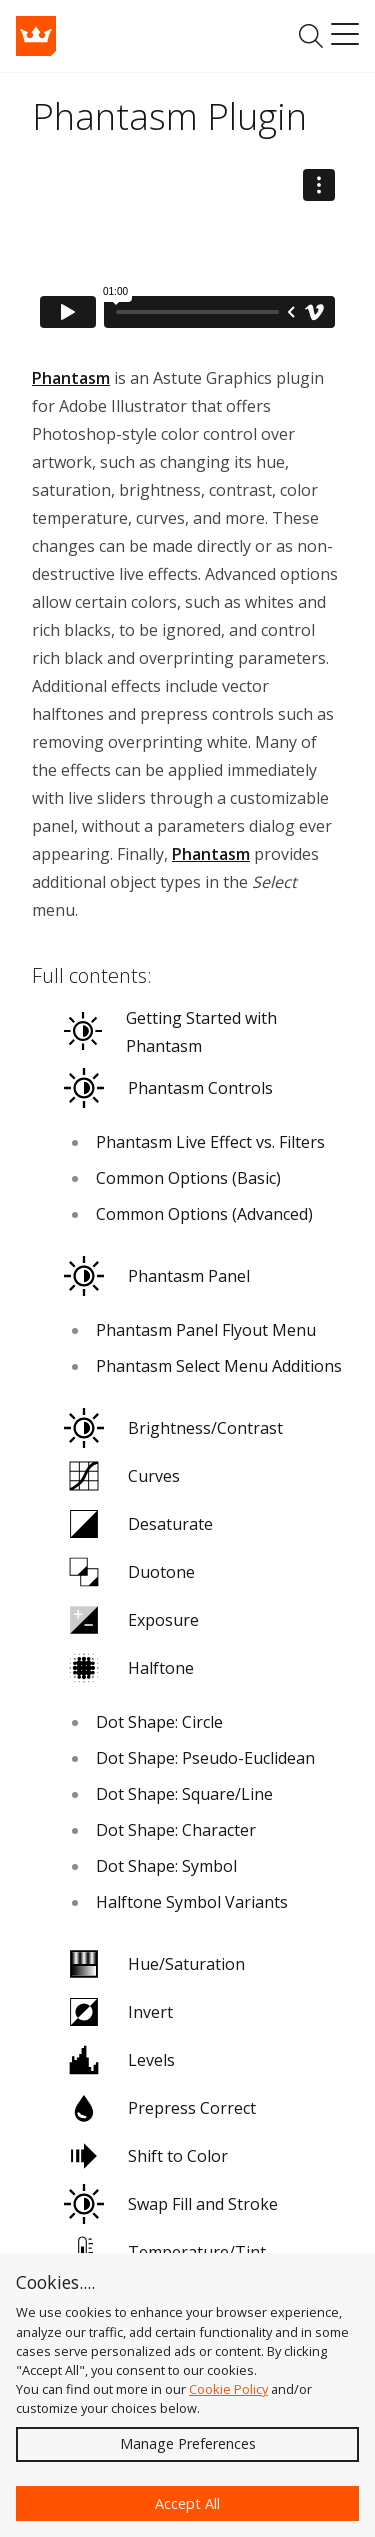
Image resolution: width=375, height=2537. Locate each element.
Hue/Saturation (154, 1964)
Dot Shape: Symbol (166, 1866)
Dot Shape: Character (176, 1830)
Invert (118, 2012)
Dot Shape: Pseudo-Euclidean (205, 1758)
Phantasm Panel (157, 1276)
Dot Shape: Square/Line (184, 1794)
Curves (122, 1476)
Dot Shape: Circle (159, 1722)
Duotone (129, 1572)
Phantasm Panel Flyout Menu (206, 1330)
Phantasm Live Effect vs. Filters (210, 1142)
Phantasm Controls (168, 1088)
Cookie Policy (228, 2389)
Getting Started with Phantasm (170, 1032)
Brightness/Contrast (173, 1428)
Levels (119, 2060)
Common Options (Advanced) (204, 1214)
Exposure (131, 1620)
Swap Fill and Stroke (171, 2204)
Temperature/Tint (165, 2252)
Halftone (129, 1668)
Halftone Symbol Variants (192, 1902)
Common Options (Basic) (188, 1178)
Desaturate (138, 1524)
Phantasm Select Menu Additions (219, 1366)
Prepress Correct (160, 2108)
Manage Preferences (188, 2443)
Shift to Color (146, 2156)
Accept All (187, 2503)
